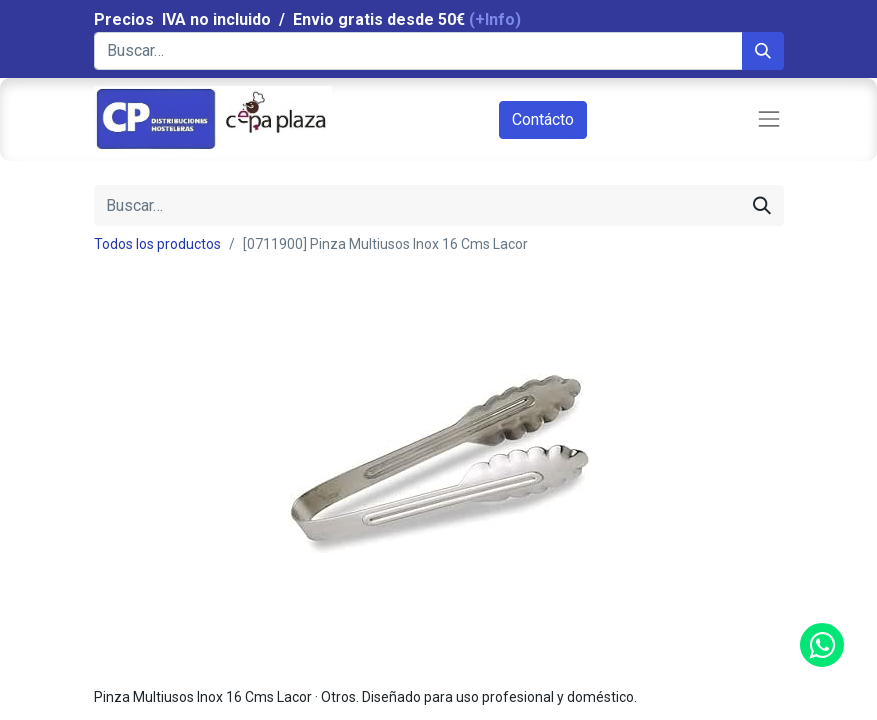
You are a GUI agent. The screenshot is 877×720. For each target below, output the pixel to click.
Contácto (543, 119)
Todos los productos (157, 244)
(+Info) (495, 19)
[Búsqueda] (763, 51)
